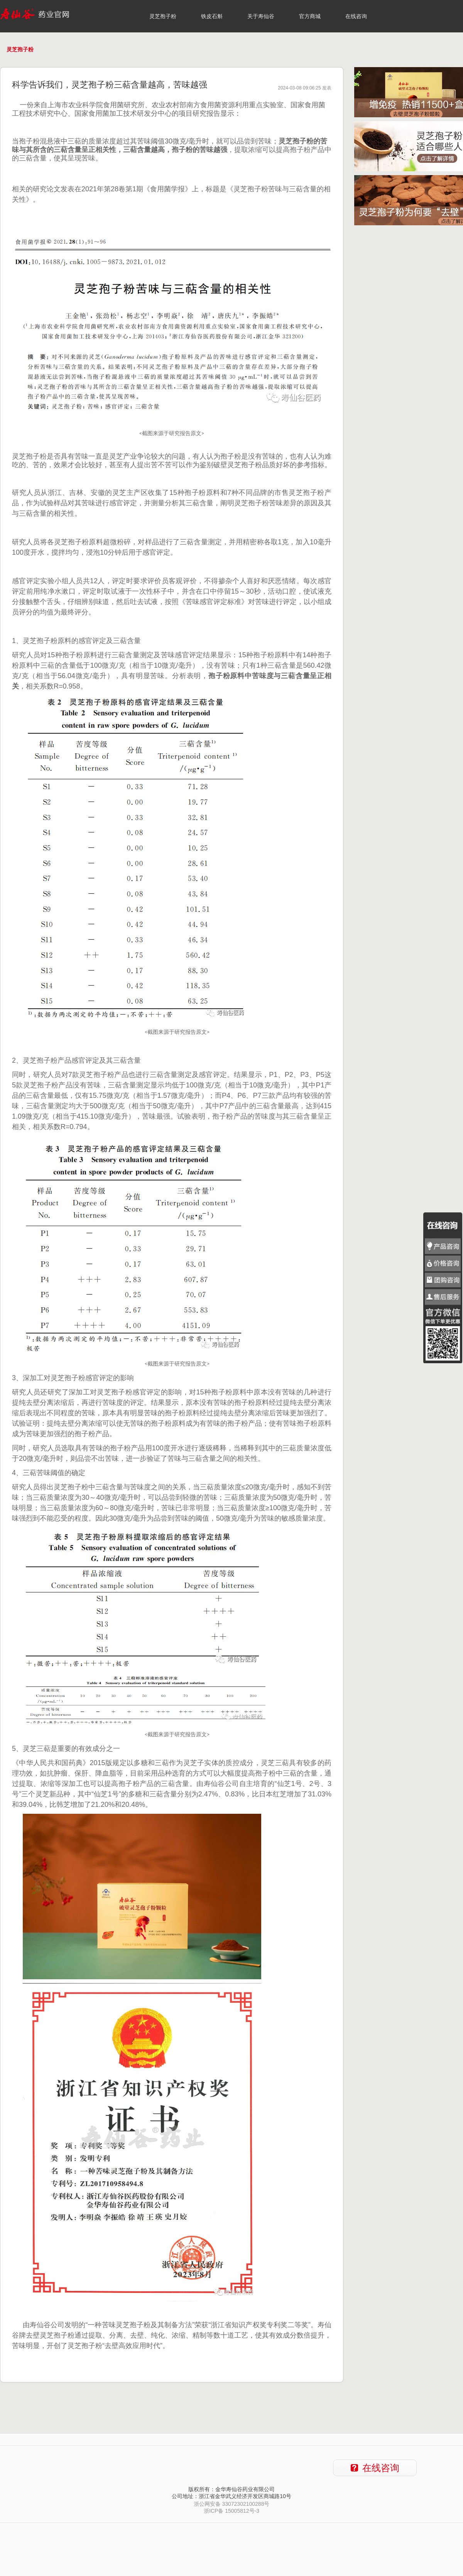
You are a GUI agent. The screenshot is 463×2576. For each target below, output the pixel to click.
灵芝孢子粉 (162, 16)
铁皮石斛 (212, 16)
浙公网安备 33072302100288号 (232, 2504)
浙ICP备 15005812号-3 (231, 2511)
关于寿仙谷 (260, 16)
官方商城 (310, 16)
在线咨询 (356, 16)
